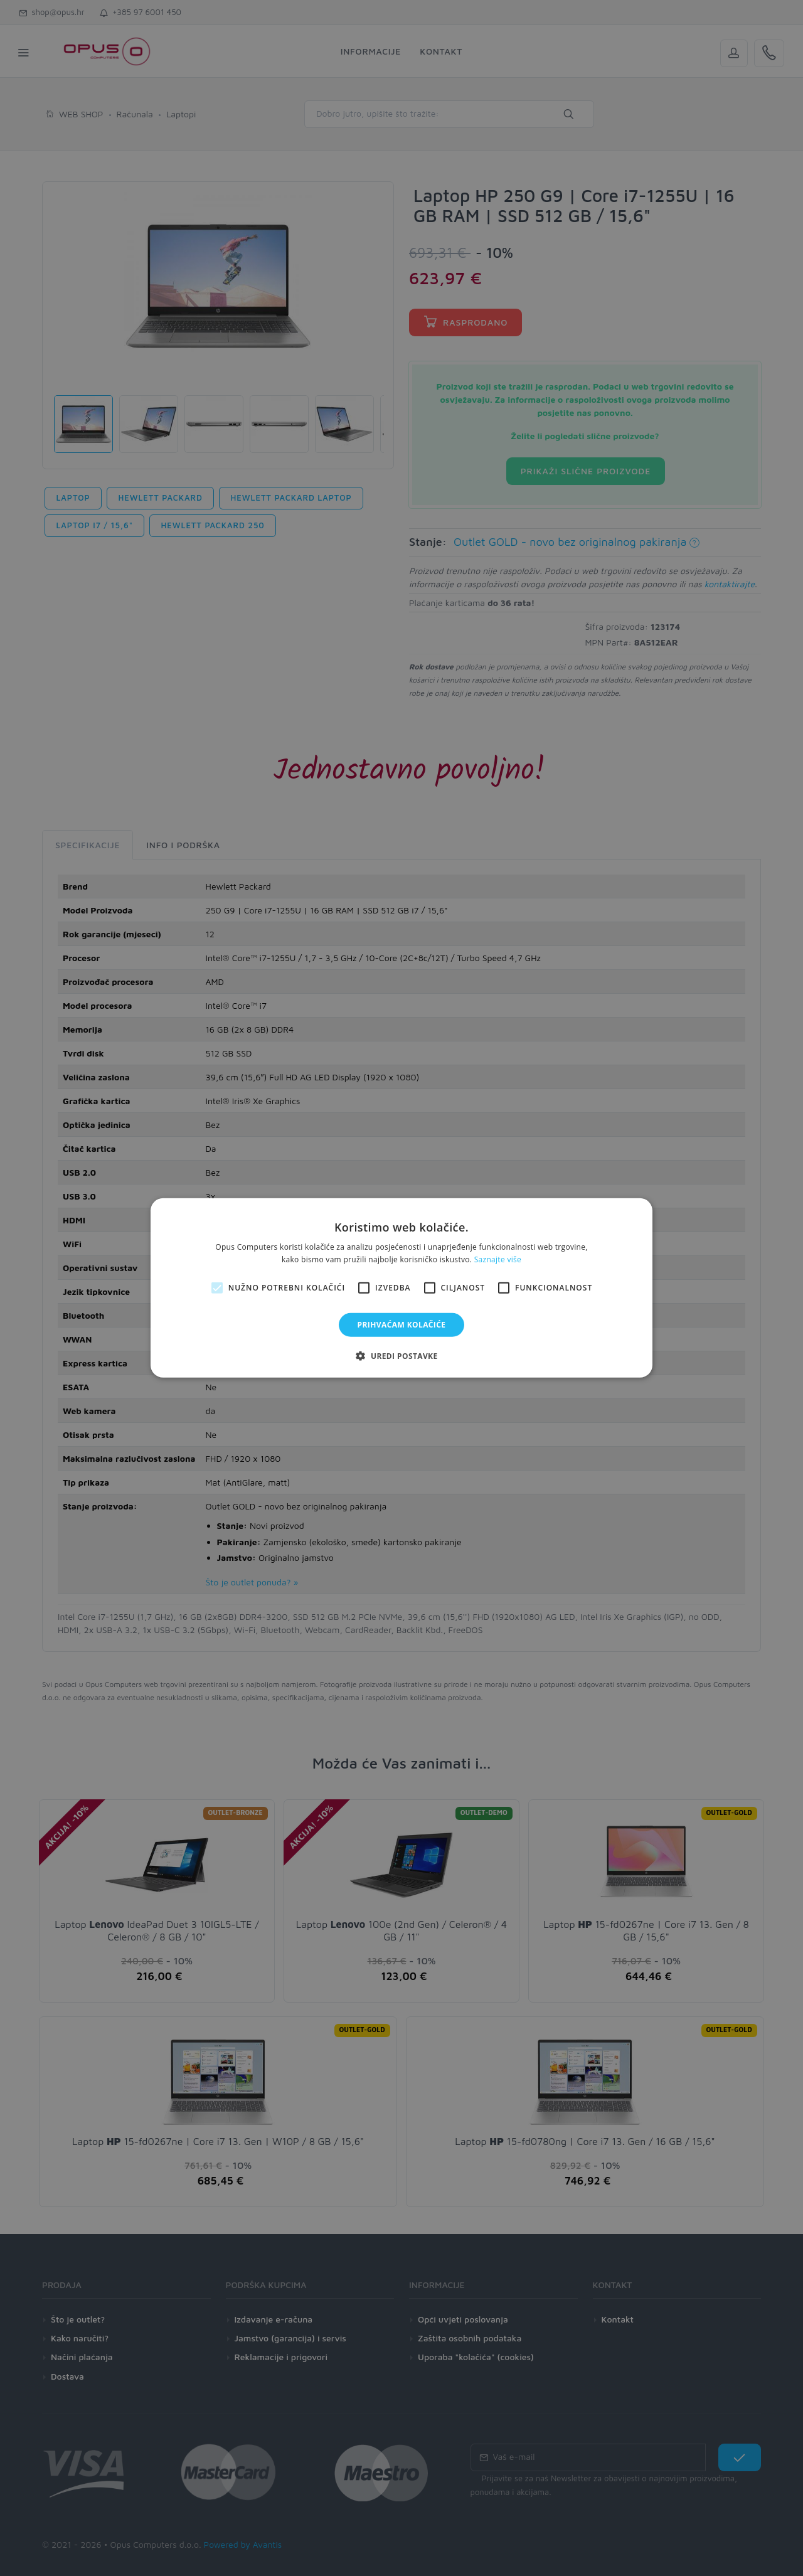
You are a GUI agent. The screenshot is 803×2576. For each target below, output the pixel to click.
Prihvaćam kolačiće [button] (402, 1324)
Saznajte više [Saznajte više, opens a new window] (497, 1259)
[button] (401, 1355)
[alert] (401, 1288)
